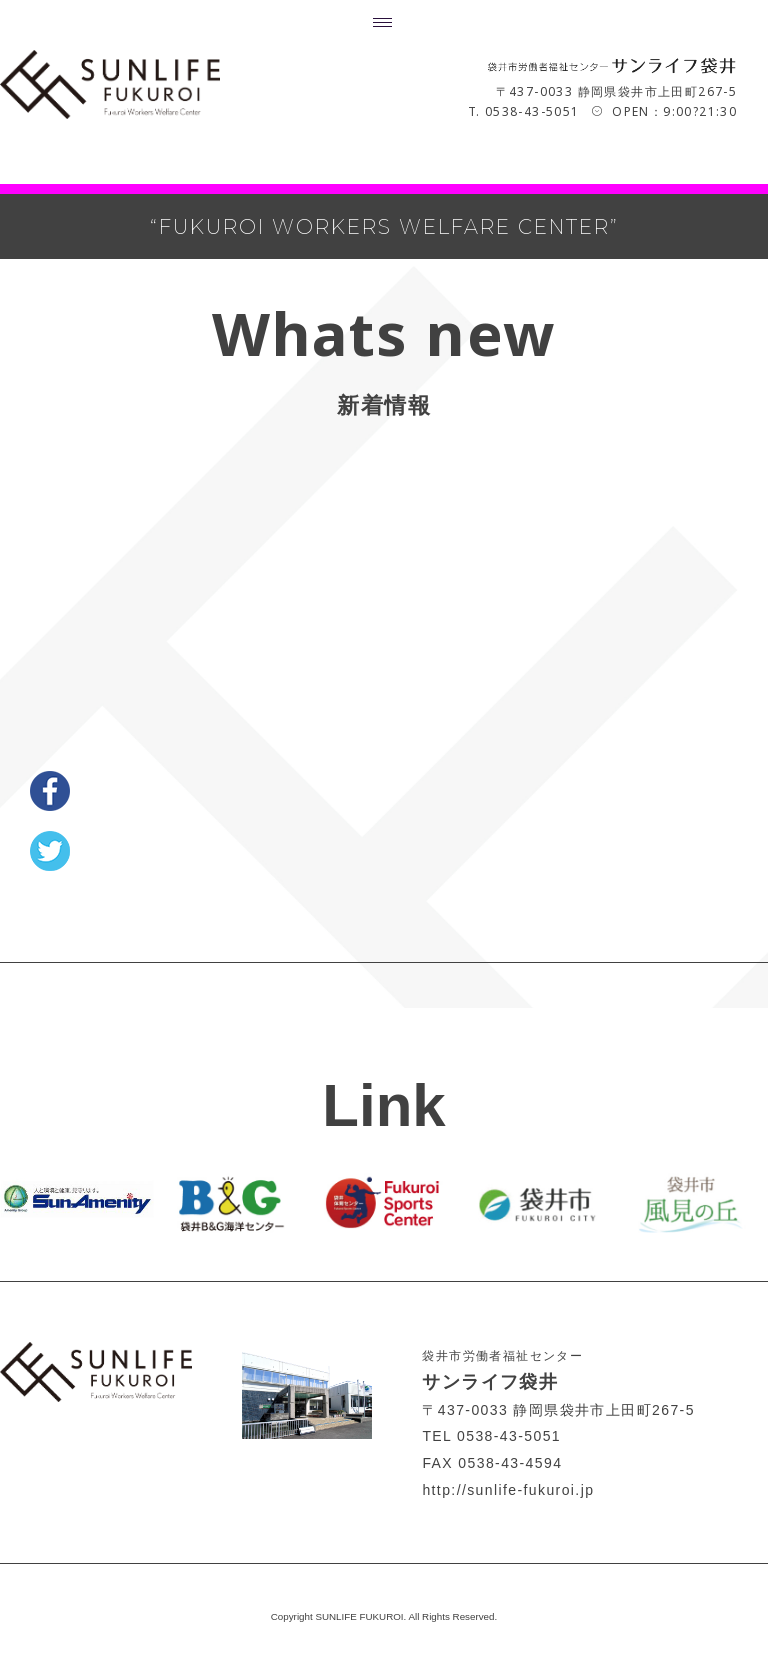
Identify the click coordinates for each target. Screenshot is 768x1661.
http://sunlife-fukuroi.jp (508, 1490)
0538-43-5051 (532, 111)
